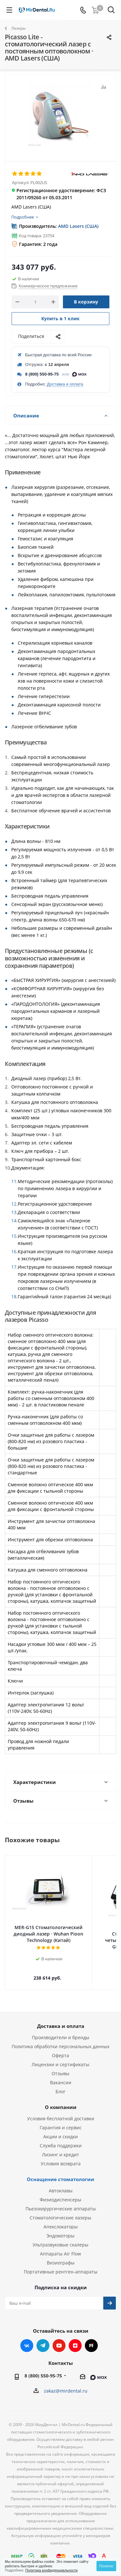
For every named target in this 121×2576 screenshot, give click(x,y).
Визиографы (61, 2256)
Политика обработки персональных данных (60, 2040)
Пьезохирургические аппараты (60, 2202)
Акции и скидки (60, 2130)
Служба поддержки (61, 2139)
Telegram (42, 2339)
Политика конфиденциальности (51, 2570)
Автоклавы (61, 2184)
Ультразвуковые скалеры (60, 2238)
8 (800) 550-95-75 (42, 374)
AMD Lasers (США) (78, 226)
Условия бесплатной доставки (60, 2112)
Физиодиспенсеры (60, 2193)
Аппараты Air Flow (60, 2247)
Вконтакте (26, 2339)
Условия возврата (61, 2157)
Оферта (60, 2049)
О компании (60, 2100)
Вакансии (60, 2076)
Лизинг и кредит (60, 2148)
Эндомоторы (60, 2229)
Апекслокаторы (61, 2220)
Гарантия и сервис (61, 2121)
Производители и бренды (60, 2031)
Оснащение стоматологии (60, 2173)
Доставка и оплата (65, 384)
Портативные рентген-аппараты (60, 2265)
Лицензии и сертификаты (60, 2058)
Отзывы (60, 2067)
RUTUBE (91, 2339)
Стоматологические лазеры (60, 2211)
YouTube (59, 2339)
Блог (60, 2085)
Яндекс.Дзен (75, 2339)
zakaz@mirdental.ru (65, 2384)
